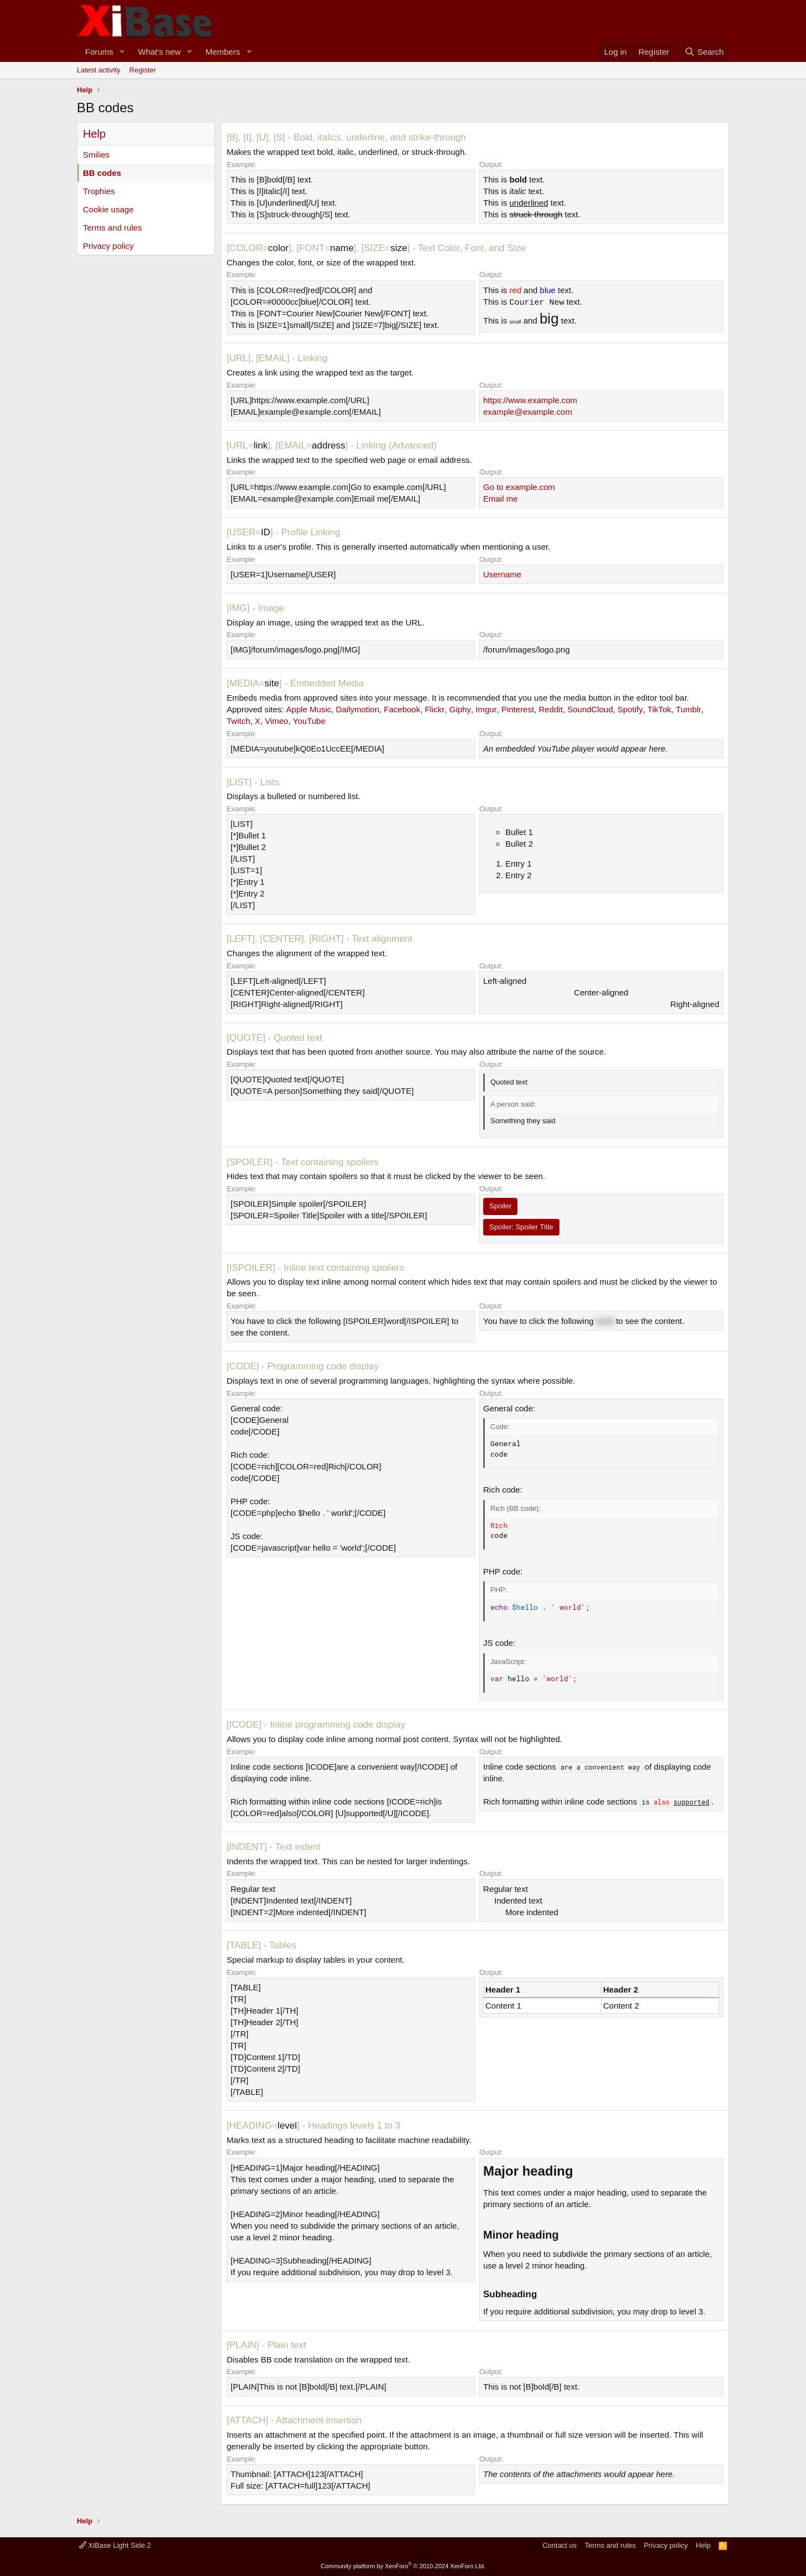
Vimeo (276, 721)
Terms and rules (112, 227)
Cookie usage (108, 209)
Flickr (435, 709)
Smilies (96, 154)
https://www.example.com (530, 400)
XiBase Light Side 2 (115, 2545)
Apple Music (309, 709)
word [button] (605, 1321)
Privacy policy (108, 246)
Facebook (402, 709)
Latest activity (99, 70)
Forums (99, 51)
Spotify (630, 709)
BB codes (102, 173)
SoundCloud (590, 709)
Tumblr (688, 709)
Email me (500, 498)
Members (223, 51)
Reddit (550, 709)
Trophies (99, 191)
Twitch (238, 721)
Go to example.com (519, 487)
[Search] (704, 51)
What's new (159, 51)
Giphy (460, 709)
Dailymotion (357, 709)
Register (142, 70)
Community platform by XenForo (403, 2566)
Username (502, 574)
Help (703, 2545)
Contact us (559, 2545)
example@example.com (527, 411)
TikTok (659, 709)
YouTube (309, 721)
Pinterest (517, 709)
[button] (122, 51)
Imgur (485, 709)
